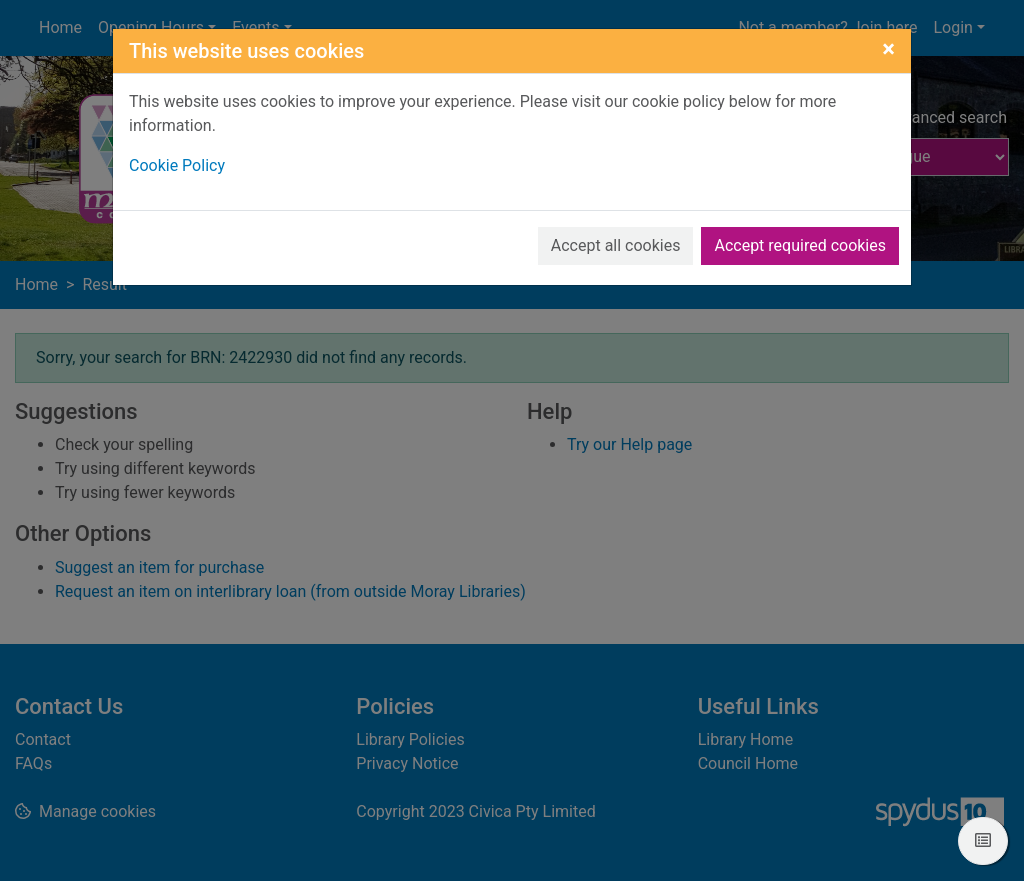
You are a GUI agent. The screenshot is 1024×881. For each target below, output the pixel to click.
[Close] (888, 49)
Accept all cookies (616, 245)
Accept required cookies (800, 245)
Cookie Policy (177, 165)
